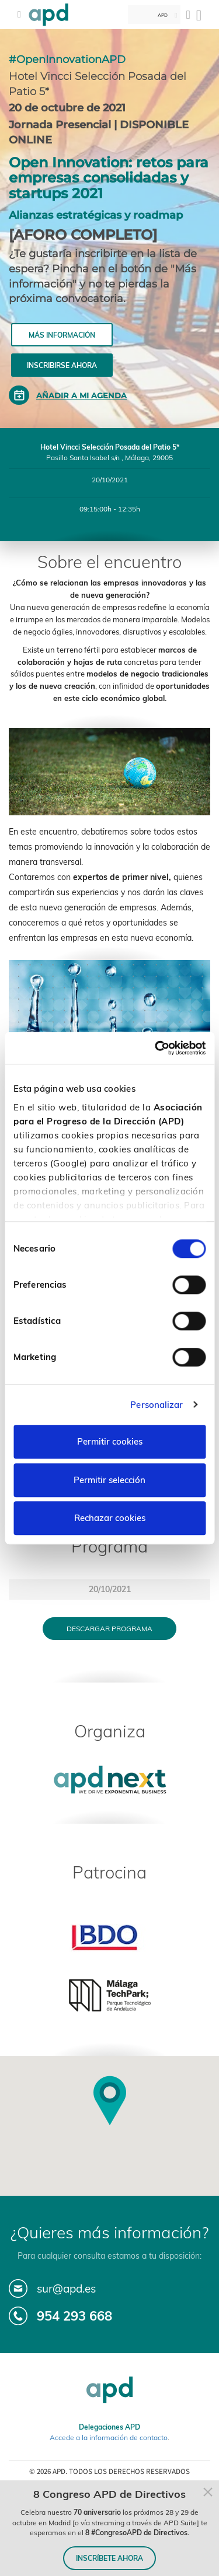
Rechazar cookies (109, 1517)
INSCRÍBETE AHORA (109, 2558)
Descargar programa (109, 1628)
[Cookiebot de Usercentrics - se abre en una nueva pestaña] (156, 1048)
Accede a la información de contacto (109, 2437)
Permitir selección (109, 1479)
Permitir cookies (109, 1441)
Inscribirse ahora (62, 365)
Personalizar (156, 1404)
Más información (62, 335)
